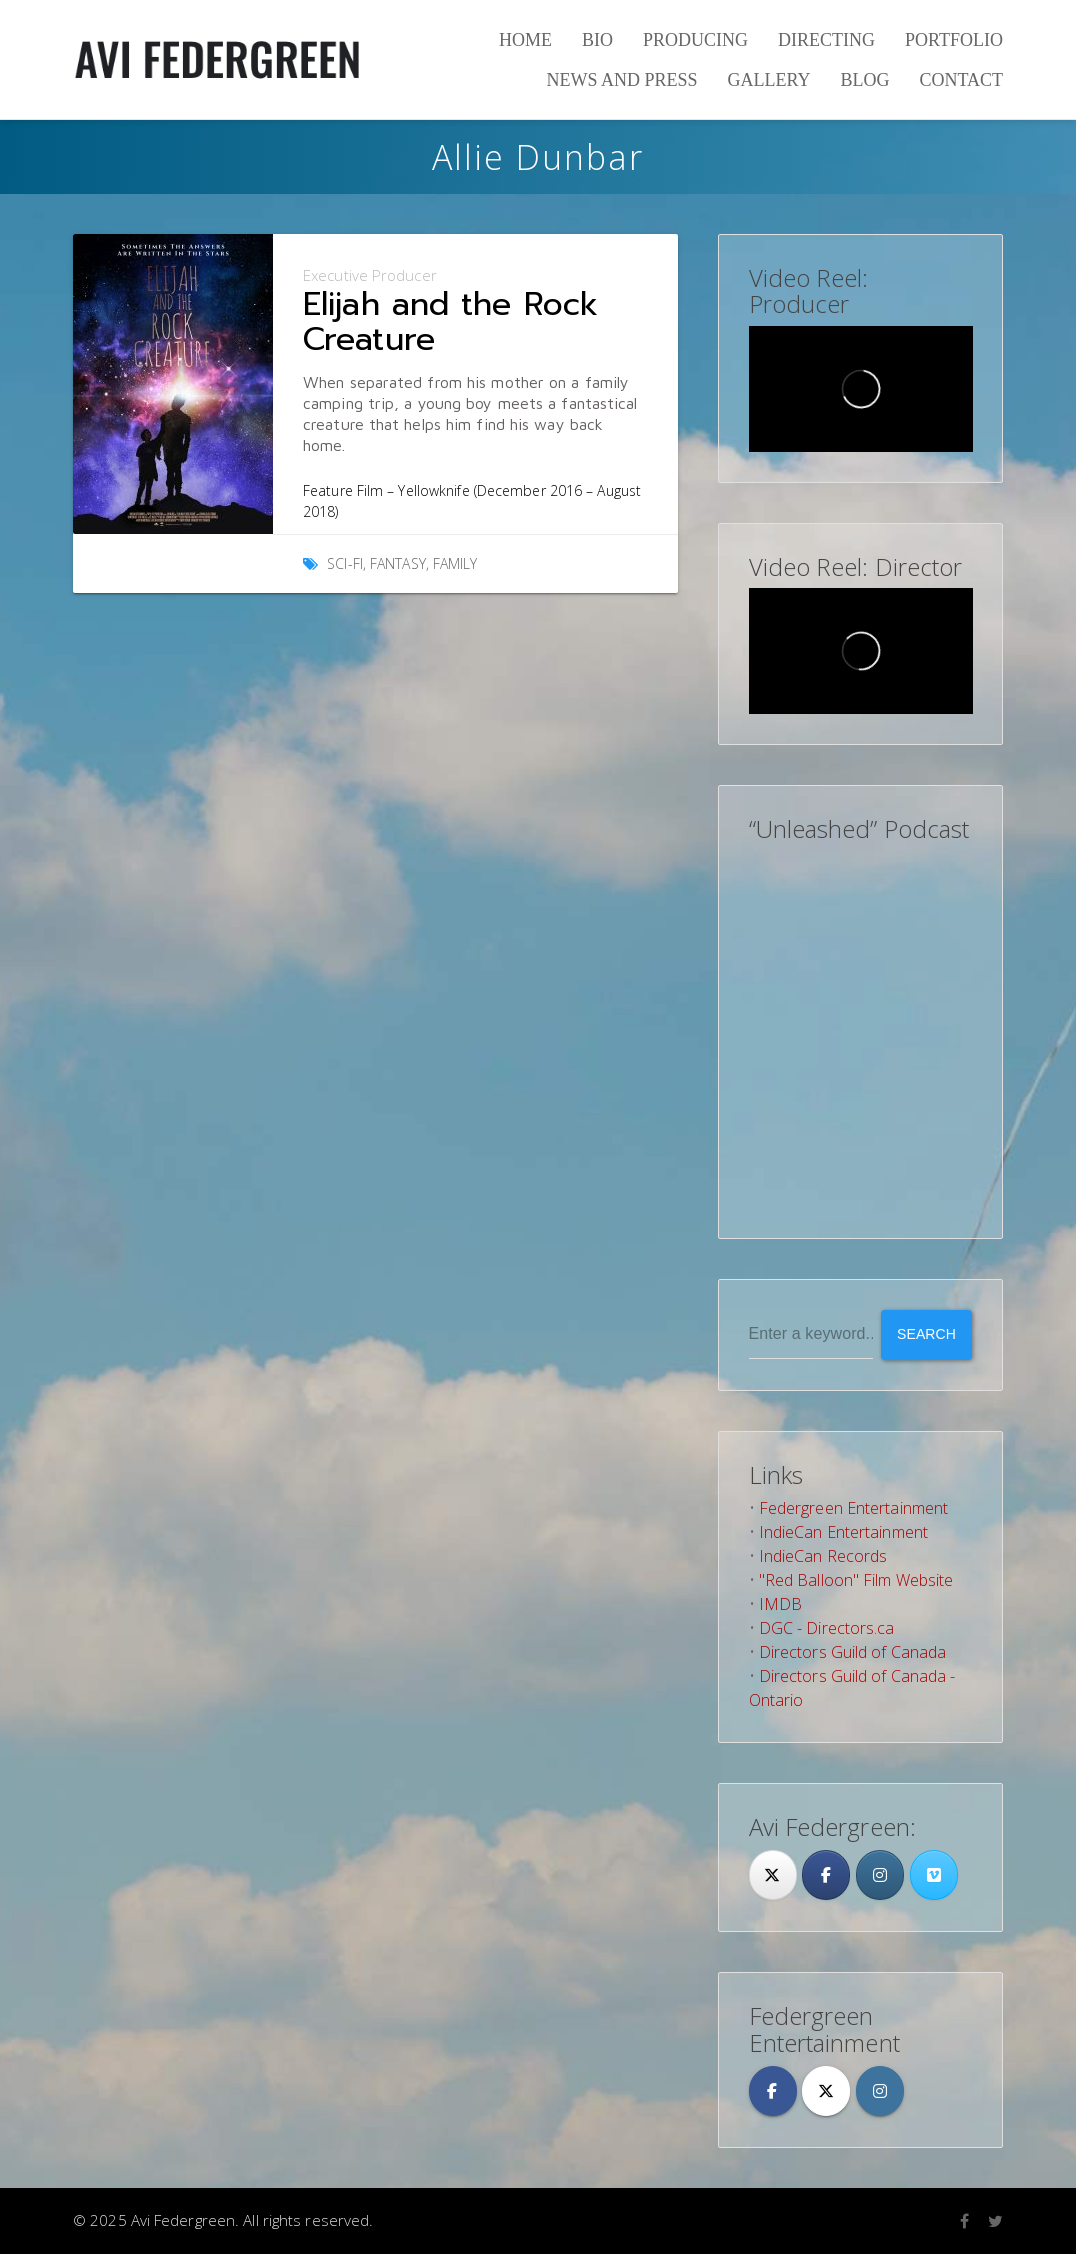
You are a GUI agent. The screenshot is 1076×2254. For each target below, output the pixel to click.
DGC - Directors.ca (827, 1628)
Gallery (768, 80)
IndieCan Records (823, 1556)
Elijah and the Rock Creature (450, 322)
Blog (864, 80)
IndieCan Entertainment (843, 1532)
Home (525, 40)
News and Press (621, 80)
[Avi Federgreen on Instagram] (880, 1875)
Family (455, 563)
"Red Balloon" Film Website (856, 1580)
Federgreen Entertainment (853, 1508)
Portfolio (954, 40)
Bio (597, 40)
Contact (961, 80)
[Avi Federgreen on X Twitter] (826, 2091)
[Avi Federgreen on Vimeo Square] (934, 1875)
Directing (826, 40)
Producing (695, 40)
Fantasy (398, 563)
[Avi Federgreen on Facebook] (773, 2091)
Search (926, 1334)
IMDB (780, 1604)
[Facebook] (826, 1875)
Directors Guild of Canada (853, 1652)
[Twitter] (773, 1875)
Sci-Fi (345, 563)
